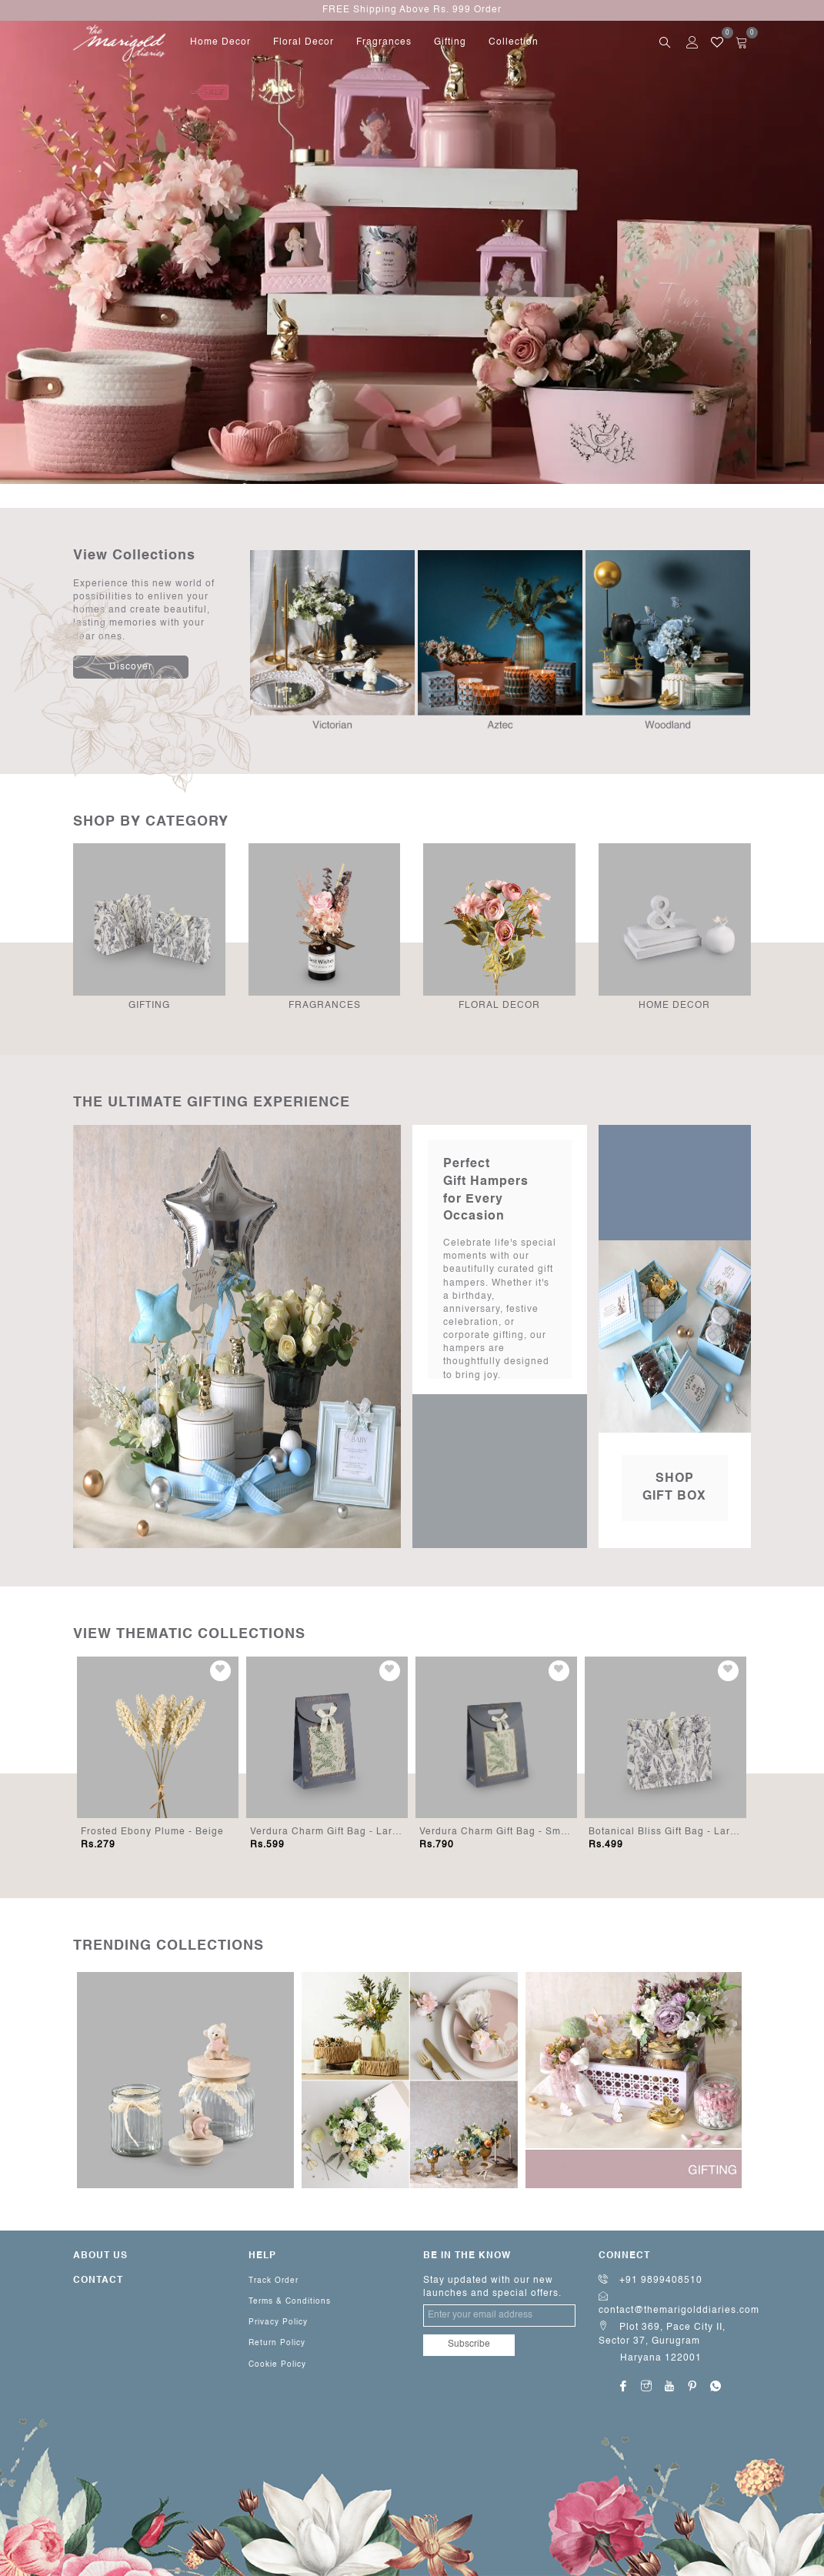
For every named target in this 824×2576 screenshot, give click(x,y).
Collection (514, 42)
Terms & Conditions (290, 2301)
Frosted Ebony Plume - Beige (152, 1832)
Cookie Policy (277, 2364)
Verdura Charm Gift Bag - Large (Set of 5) (351, 1832)
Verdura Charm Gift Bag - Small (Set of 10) (523, 1832)
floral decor (303, 42)
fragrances (384, 42)
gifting (450, 42)
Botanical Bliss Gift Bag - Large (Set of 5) (690, 1832)
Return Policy (277, 2343)
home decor (220, 42)
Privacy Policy (278, 2322)
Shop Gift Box (674, 1488)
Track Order (274, 2280)
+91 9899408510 (650, 2280)
